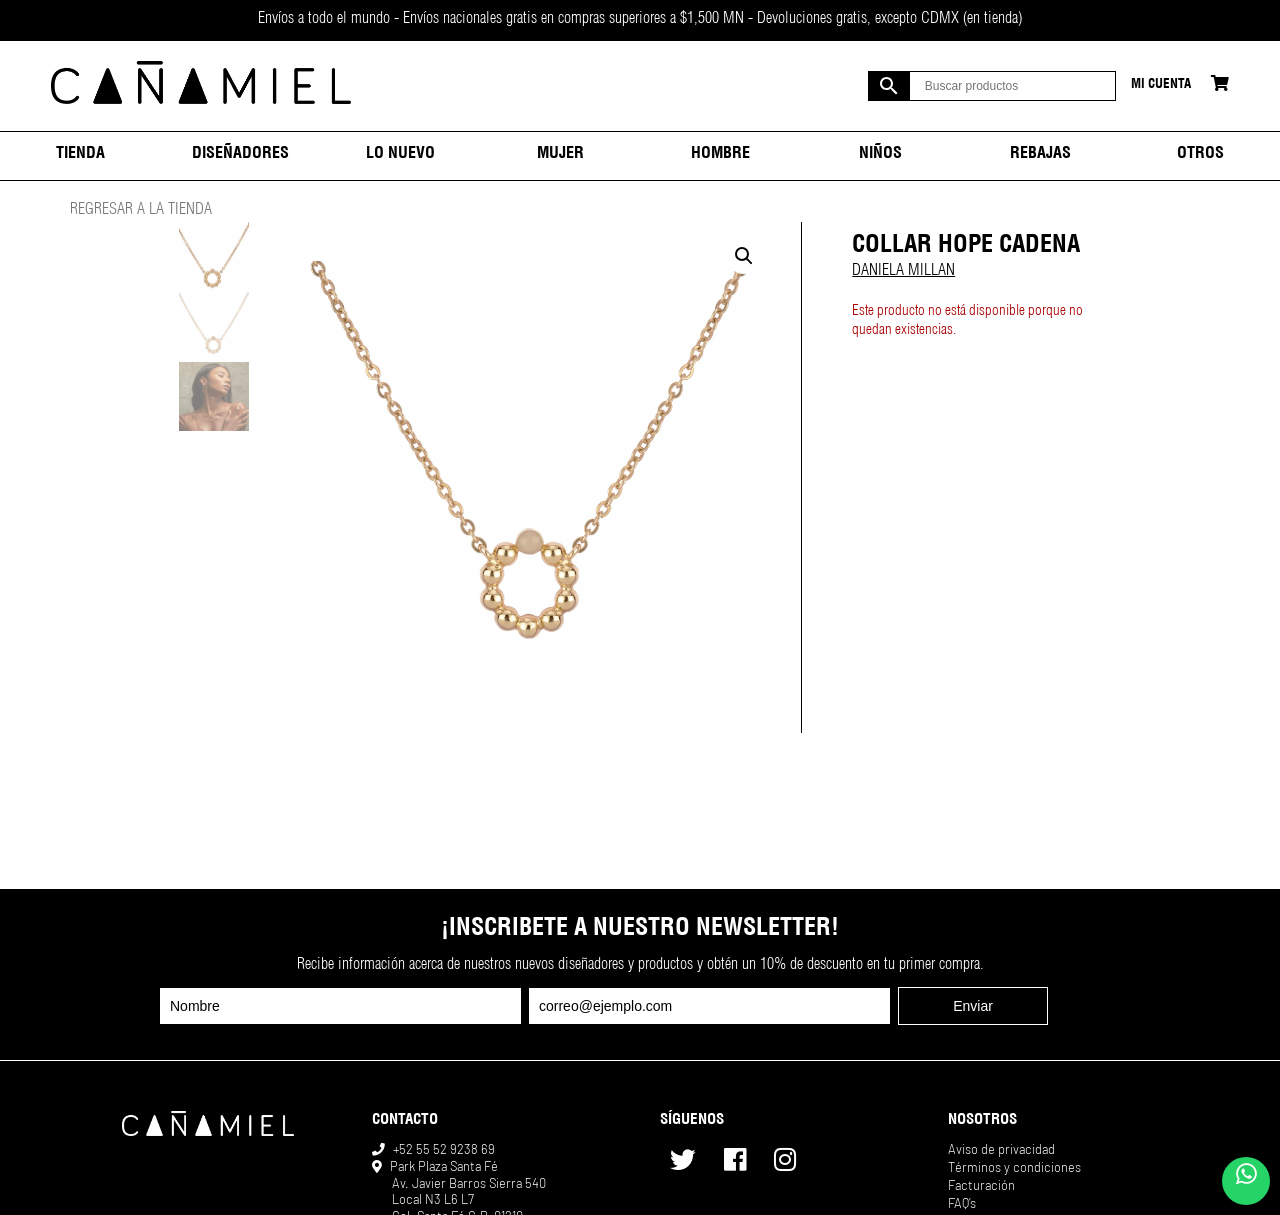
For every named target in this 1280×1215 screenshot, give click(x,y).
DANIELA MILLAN (903, 272)
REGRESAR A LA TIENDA (141, 211)
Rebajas (1040, 155)
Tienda (80, 155)
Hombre (720, 155)
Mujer (560, 155)
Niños (880, 155)
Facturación (981, 1185)
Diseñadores (240, 155)
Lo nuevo (400, 155)
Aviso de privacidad (1001, 1149)
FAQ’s (962, 1203)
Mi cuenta (1161, 85)
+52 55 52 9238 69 (444, 1149)
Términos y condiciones (1014, 1167)
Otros (1200, 155)
